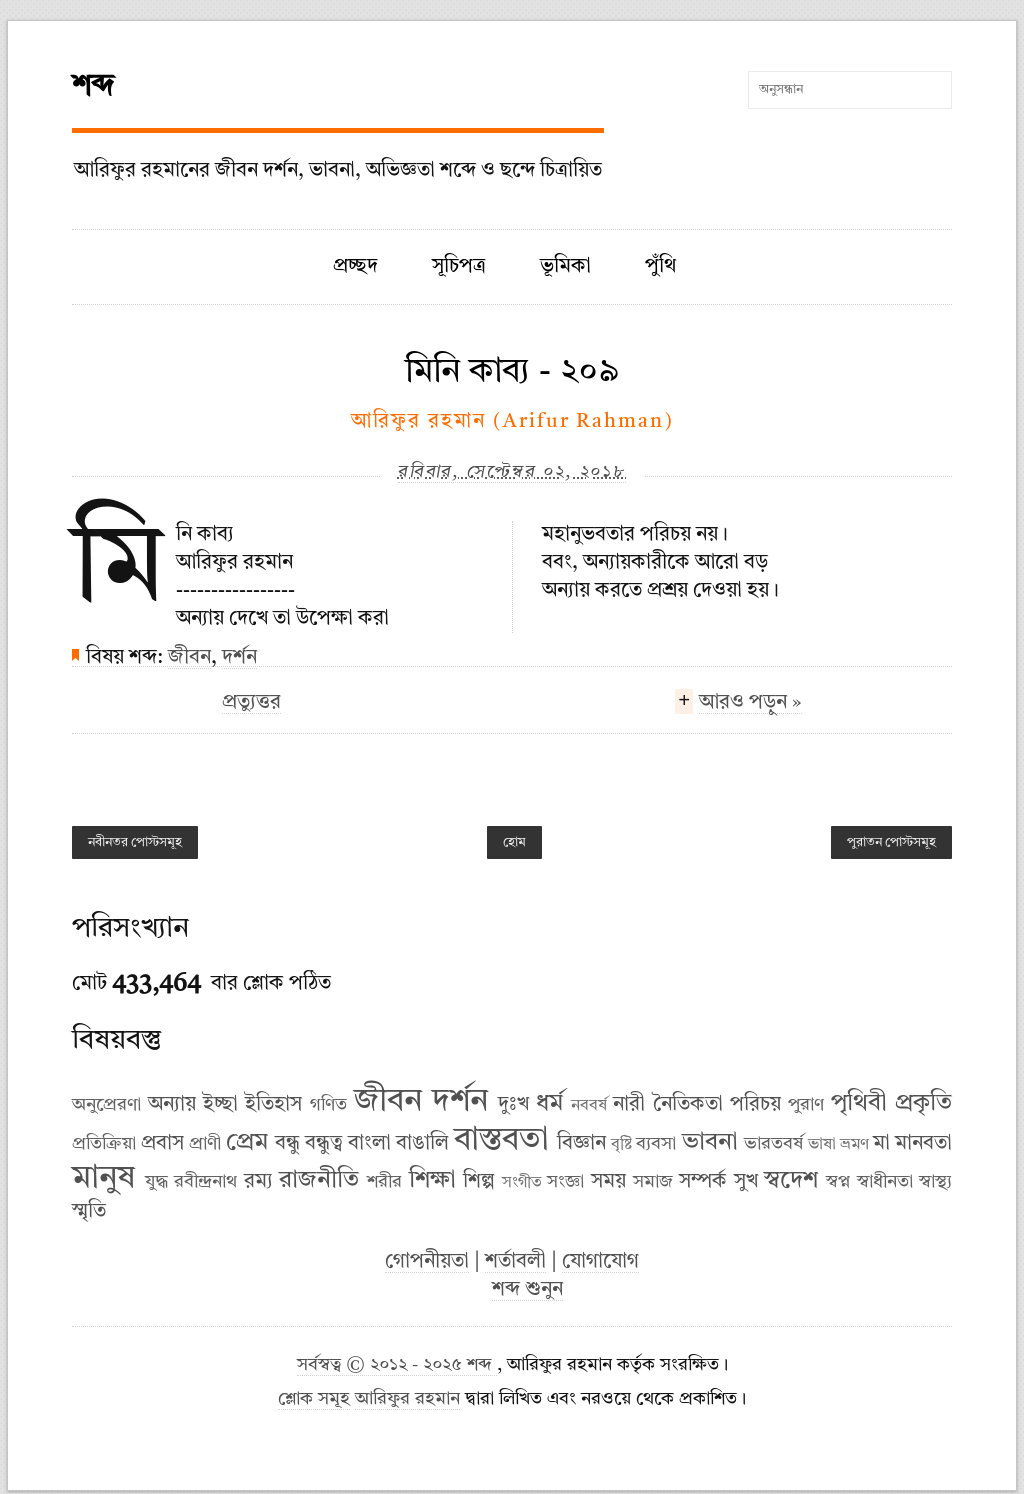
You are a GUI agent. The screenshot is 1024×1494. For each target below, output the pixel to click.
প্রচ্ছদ (355, 267)
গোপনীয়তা (427, 1262)
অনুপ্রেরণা (106, 1105)
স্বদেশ (791, 1181)
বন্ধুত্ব (324, 1144)
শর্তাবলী (515, 1262)
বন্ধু (287, 1144)
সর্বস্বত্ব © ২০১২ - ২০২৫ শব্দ (397, 1365)
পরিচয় (755, 1105)
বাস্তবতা (501, 1141)
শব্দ (93, 87)
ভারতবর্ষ (773, 1144)
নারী (629, 1105)
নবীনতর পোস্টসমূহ (135, 842)
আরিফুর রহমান (407, 1399)
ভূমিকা (565, 267)
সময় (608, 1182)
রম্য (258, 1182)
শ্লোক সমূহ (314, 1399)
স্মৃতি (89, 1212)
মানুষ (103, 1179)
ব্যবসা (656, 1144)
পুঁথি (660, 267)
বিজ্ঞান (581, 1144)
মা (881, 1144)
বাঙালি (422, 1144)
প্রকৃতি (923, 1104)
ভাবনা (710, 1143)
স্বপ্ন (838, 1182)
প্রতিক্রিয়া (104, 1144)
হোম (514, 842)
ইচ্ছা (220, 1105)
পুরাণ (806, 1105)
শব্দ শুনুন (527, 1290)
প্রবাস (162, 1144)
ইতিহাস (273, 1105)
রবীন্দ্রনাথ (205, 1182)
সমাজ (653, 1182)
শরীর (384, 1182)
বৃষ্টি (621, 1145)
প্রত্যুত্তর (251, 703)
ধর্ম (549, 1104)
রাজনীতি (319, 1181)
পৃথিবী (859, 1104)
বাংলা (369, 1144)
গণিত (328, 1105)
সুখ (746, 1182)
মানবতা (923, 1144)
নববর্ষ (589, 1106)
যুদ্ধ (156, 1182)
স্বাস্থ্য (935, 1182)
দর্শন (239, 658)
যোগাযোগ (600, 1262)
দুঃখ (513, 1105)
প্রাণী (205, 1144)
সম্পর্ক (703, 1182)
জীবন (189, 658)
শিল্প (479, 1182)
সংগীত (522, 1183)
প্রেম (247, 1143)
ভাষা (822, 1145)
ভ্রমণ (854, 1145)
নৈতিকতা (688, 1105)
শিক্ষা (432, 1181)
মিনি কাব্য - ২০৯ (512, 372)
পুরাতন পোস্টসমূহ (891, 842)
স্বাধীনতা (885, 1182)
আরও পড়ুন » (750, 705)
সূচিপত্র (459, 267)
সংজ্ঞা (565, 1182)
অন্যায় (172, 1105)
